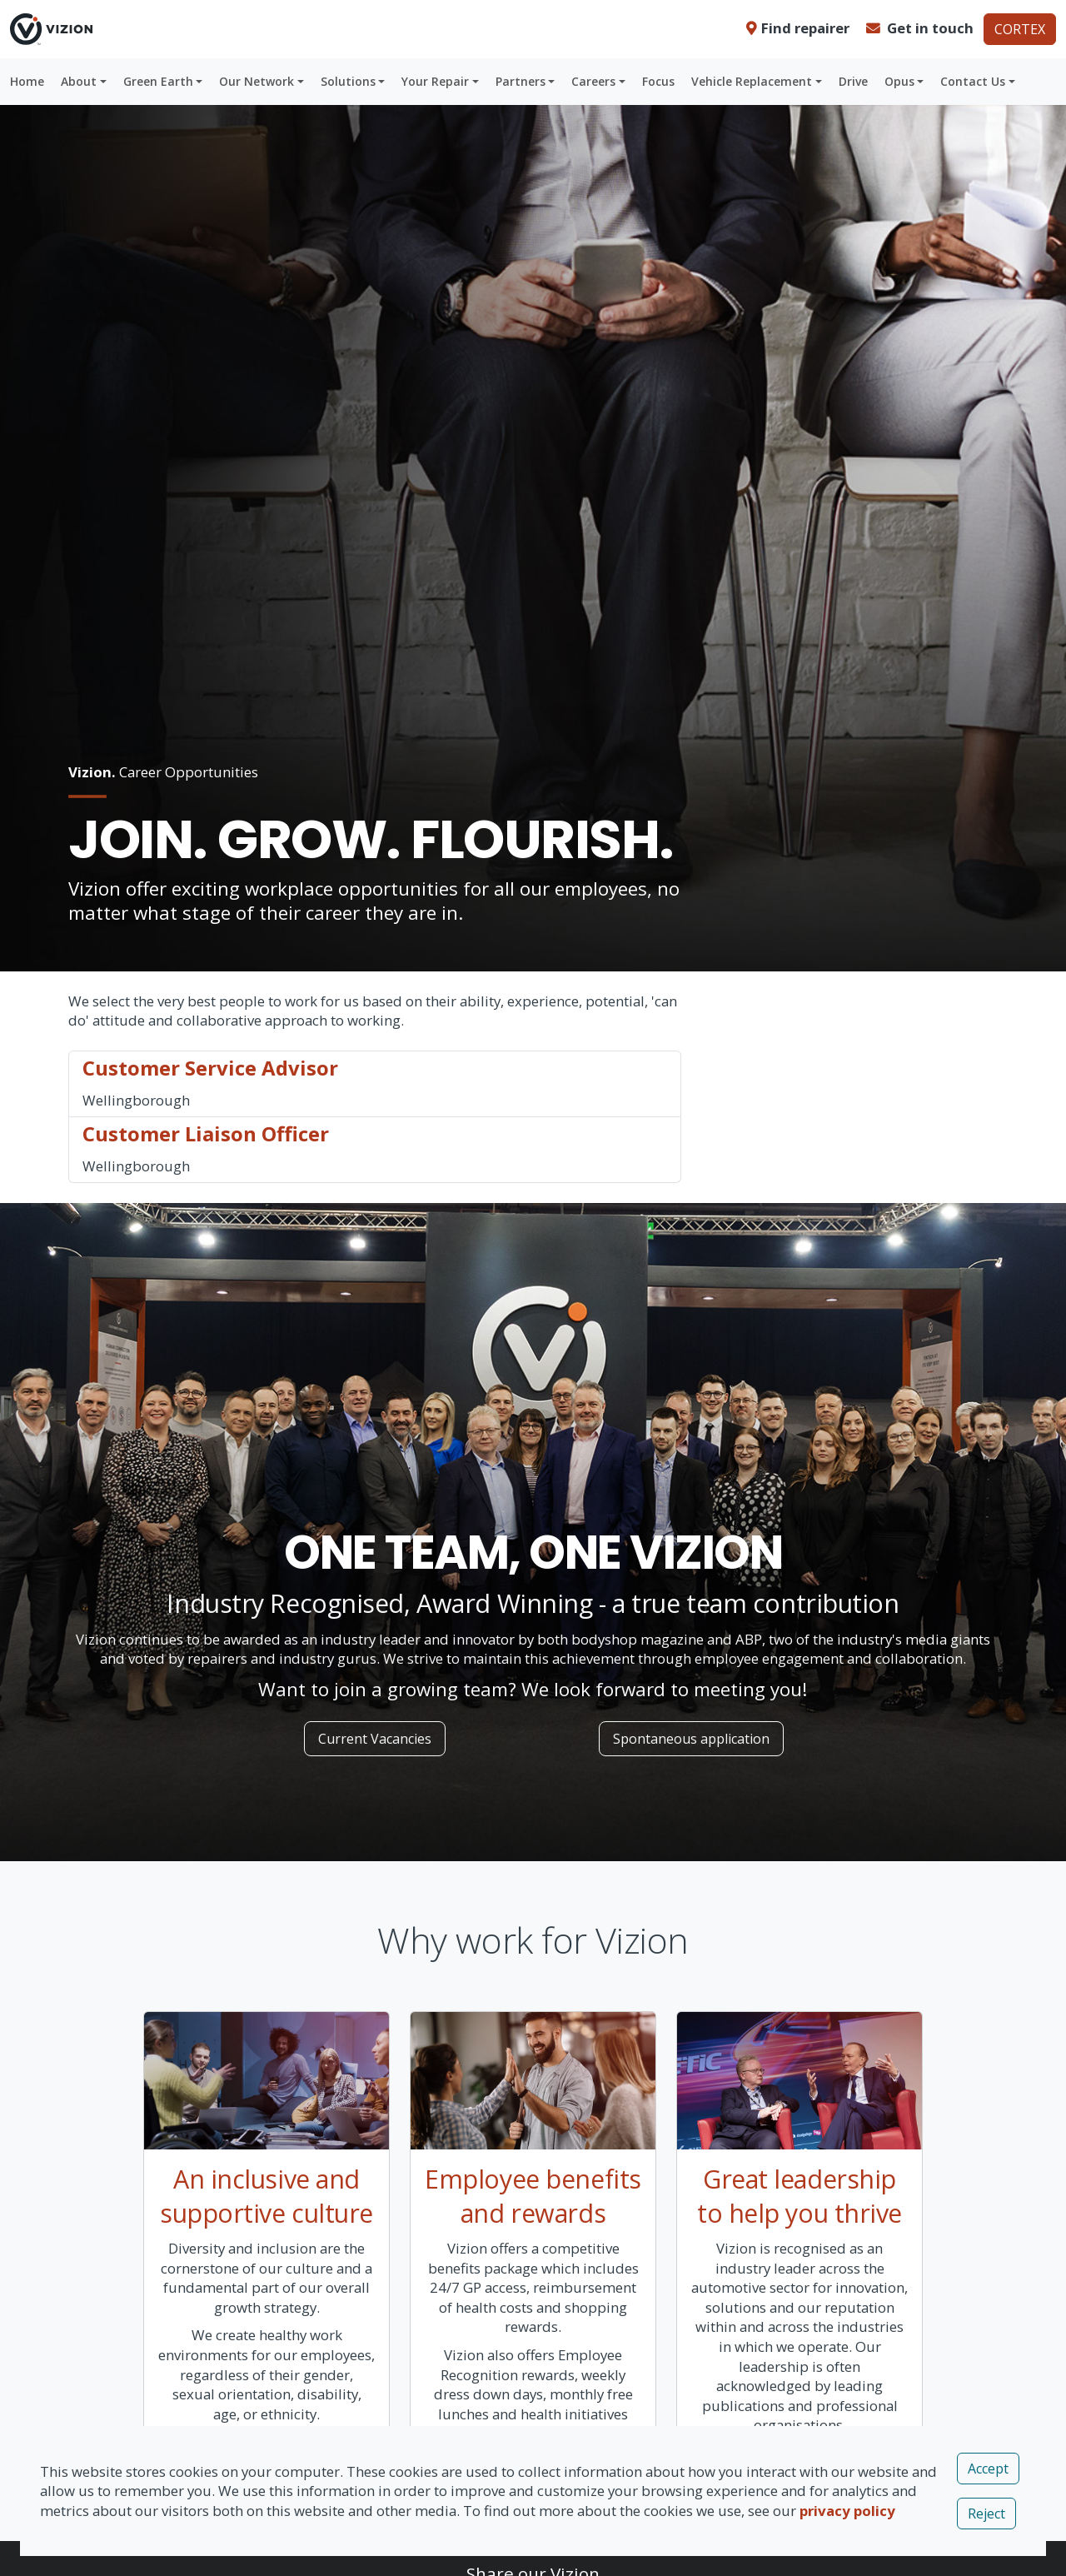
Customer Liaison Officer (205, 1133)
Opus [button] (899, 81)
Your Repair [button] (435, 81)
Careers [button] (593, 81)
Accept (988, 2468)
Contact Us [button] (972, 81)
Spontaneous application (691, 1739)
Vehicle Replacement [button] (751, 81)
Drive (853, 81)
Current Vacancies (374, 1739)
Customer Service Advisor (210, 1067)
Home (27, 81)
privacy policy (847, 2510)
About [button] (79, 81)
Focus (658, 81)
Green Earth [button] (158, 81)
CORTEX (1019, 29)
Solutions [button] (348, 81)
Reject (986, 2513)
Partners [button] (520, 81)
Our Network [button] (256, 81)
